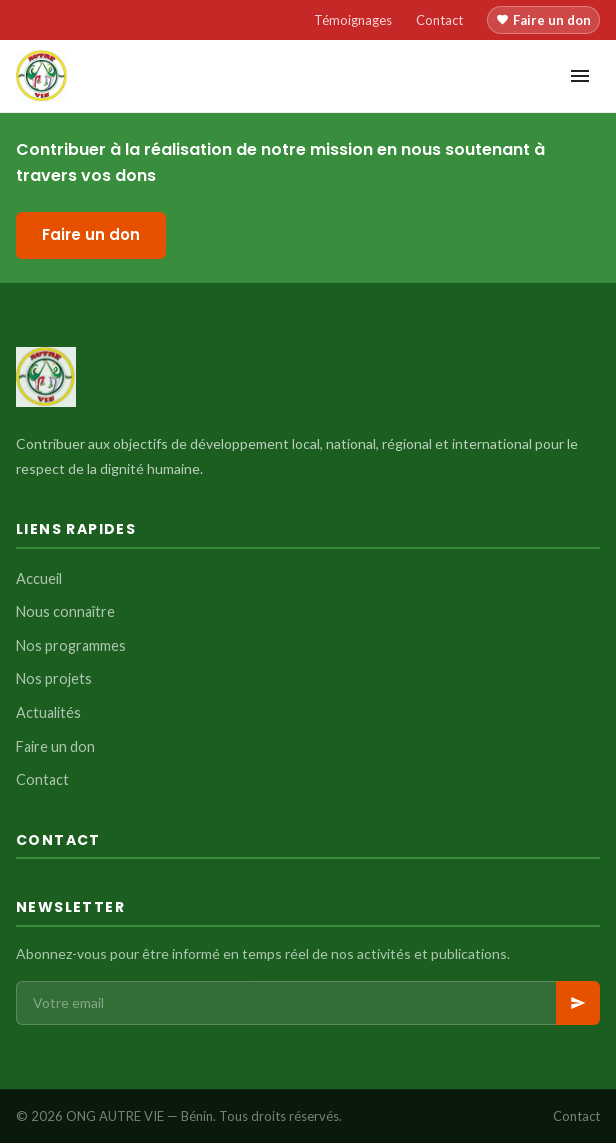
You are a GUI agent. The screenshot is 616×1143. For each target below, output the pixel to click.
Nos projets (54, 678)
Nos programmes (71, 645)
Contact (439, 20)
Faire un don (543, 20)
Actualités (48, 712)
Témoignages (353, 20)
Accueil (39, 578)
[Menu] (580, 76)
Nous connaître (65, 611)
